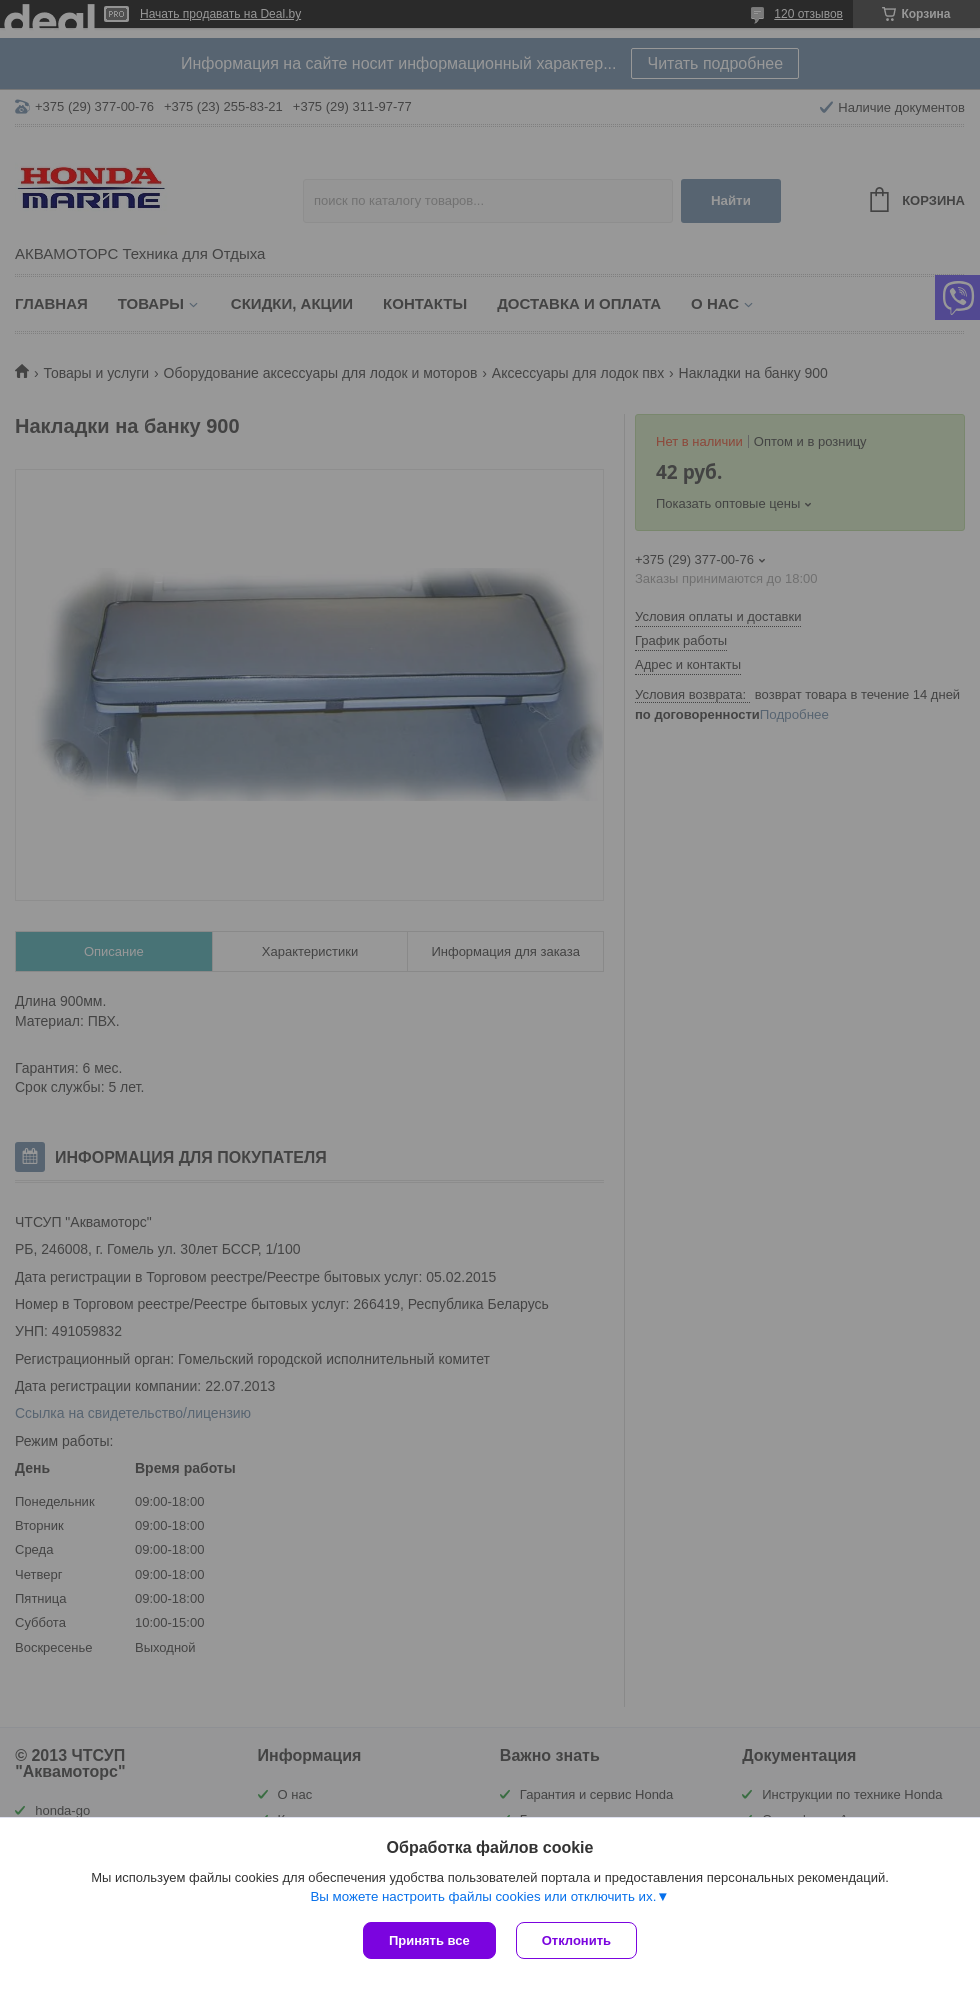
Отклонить (576, 1940)
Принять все (429, 1940)
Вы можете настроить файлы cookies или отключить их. (483, 1896)
